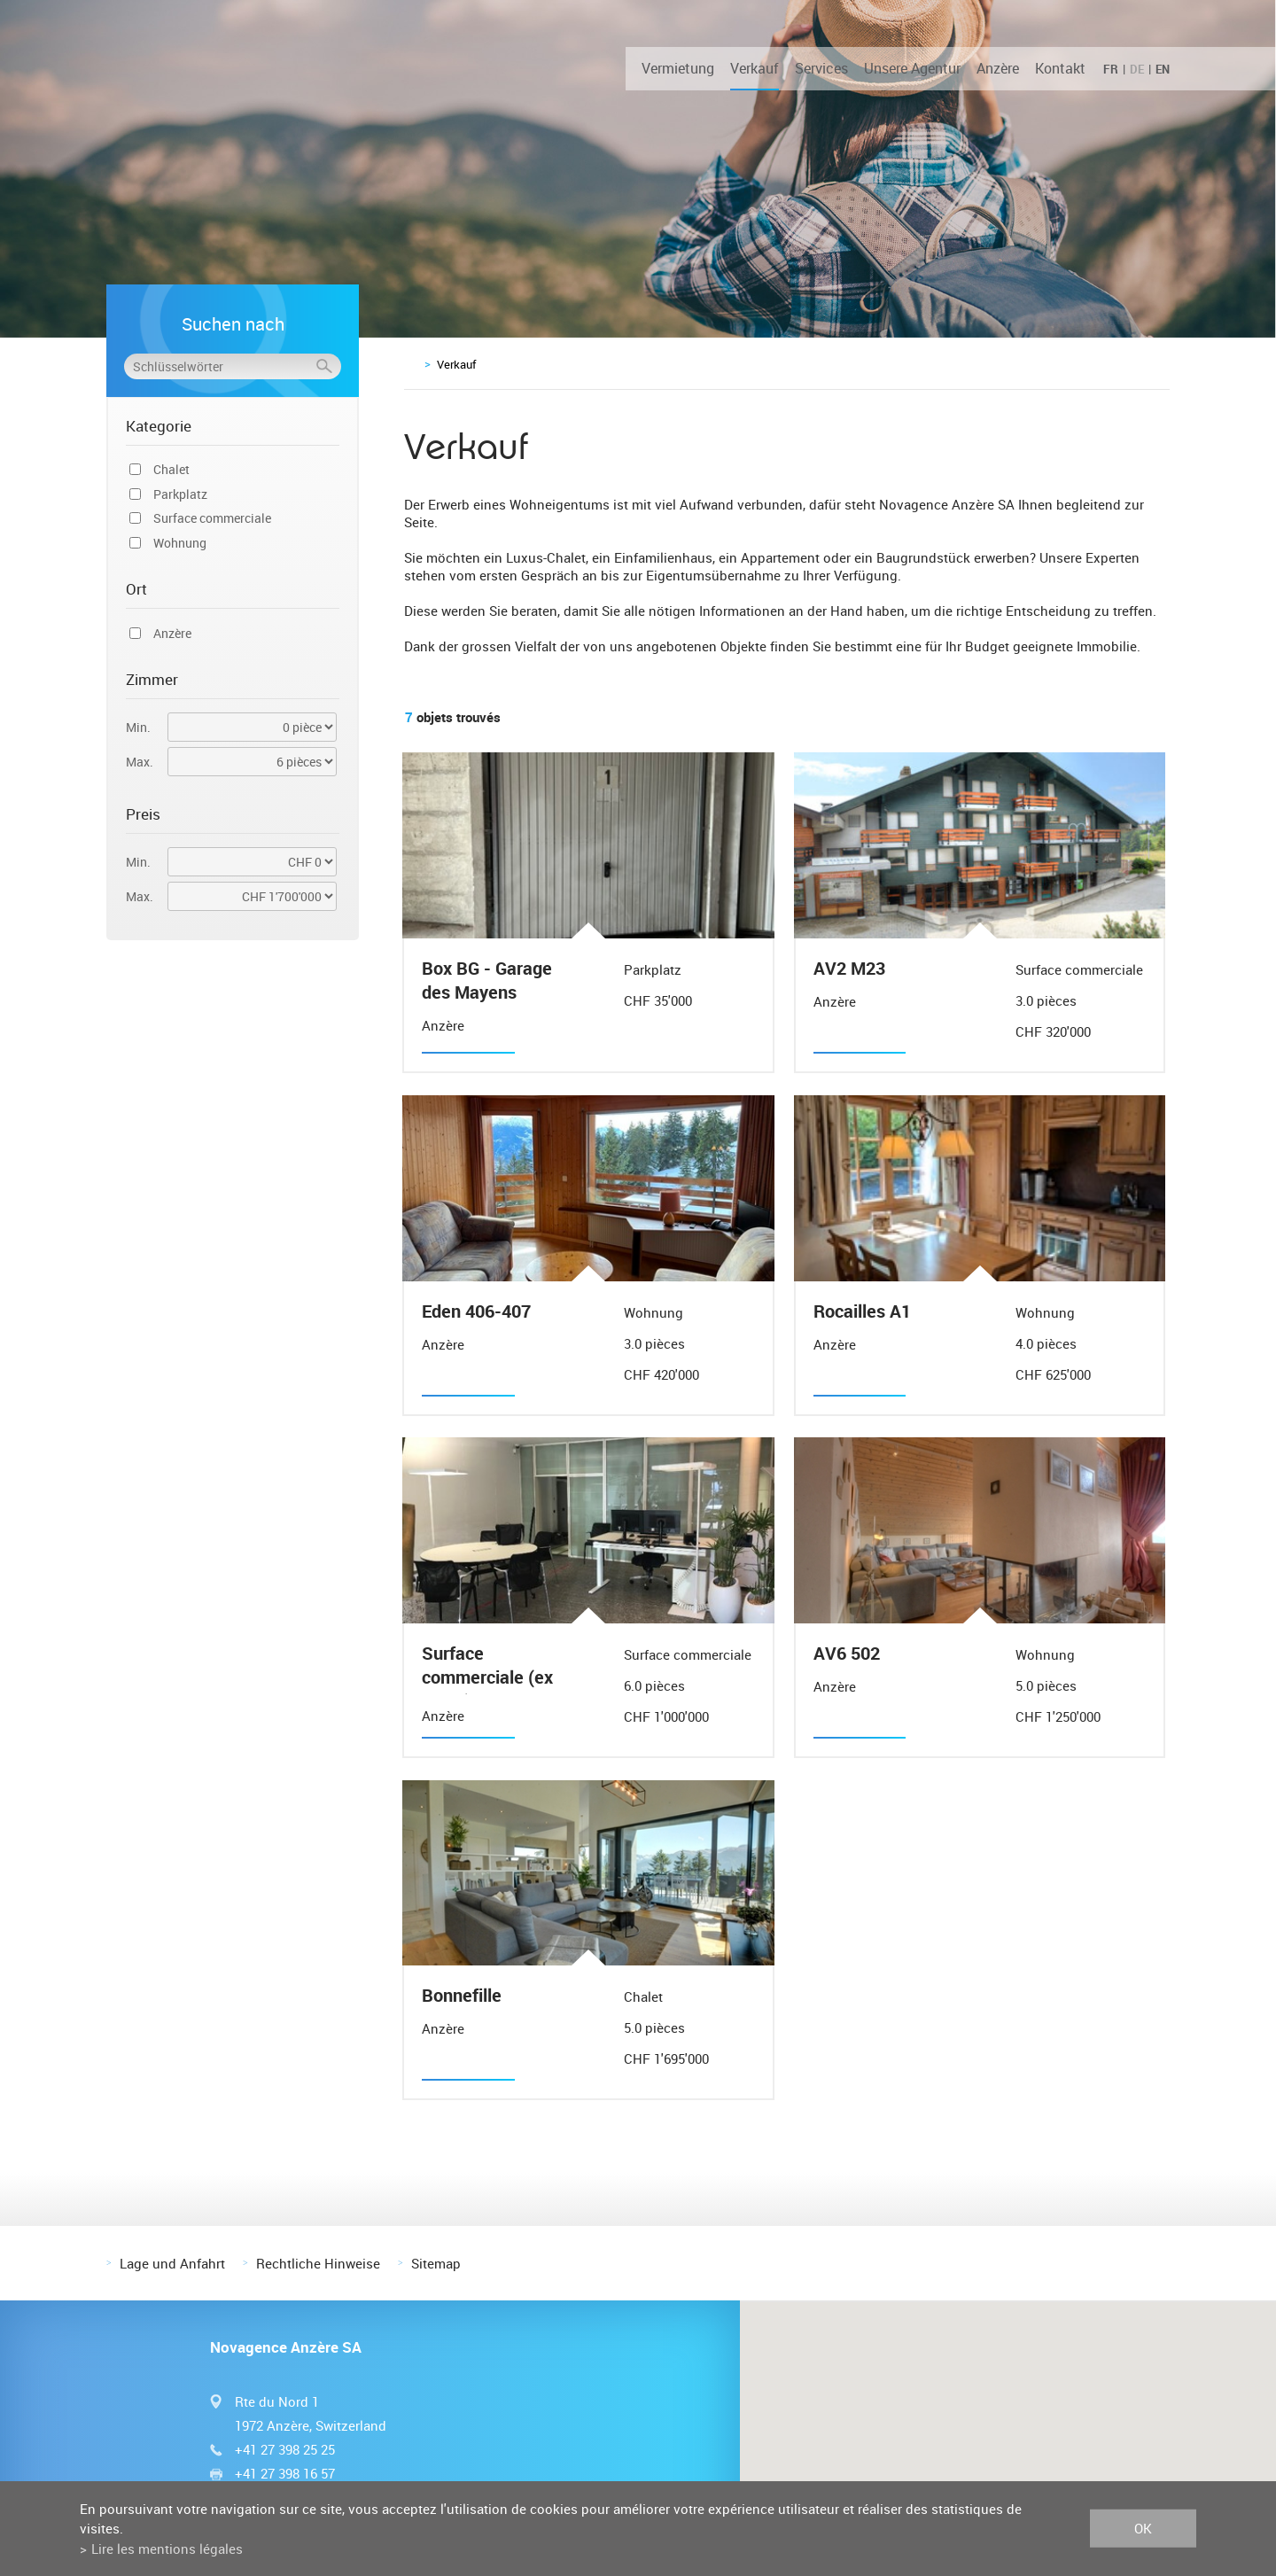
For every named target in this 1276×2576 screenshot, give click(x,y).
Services (821, 68)
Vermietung (678, 68)
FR (1110, 69)
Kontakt (1060, 68)
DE (1137, 69)
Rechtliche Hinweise (318, 2261)
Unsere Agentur (912, 68)
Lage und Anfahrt (172, 2261)
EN (1162, 69)
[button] (1008, 2408)
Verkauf (754, 68)
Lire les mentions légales (167, 2548)
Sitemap (436, 2261)
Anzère (997, 68)
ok (1143, 2528)
